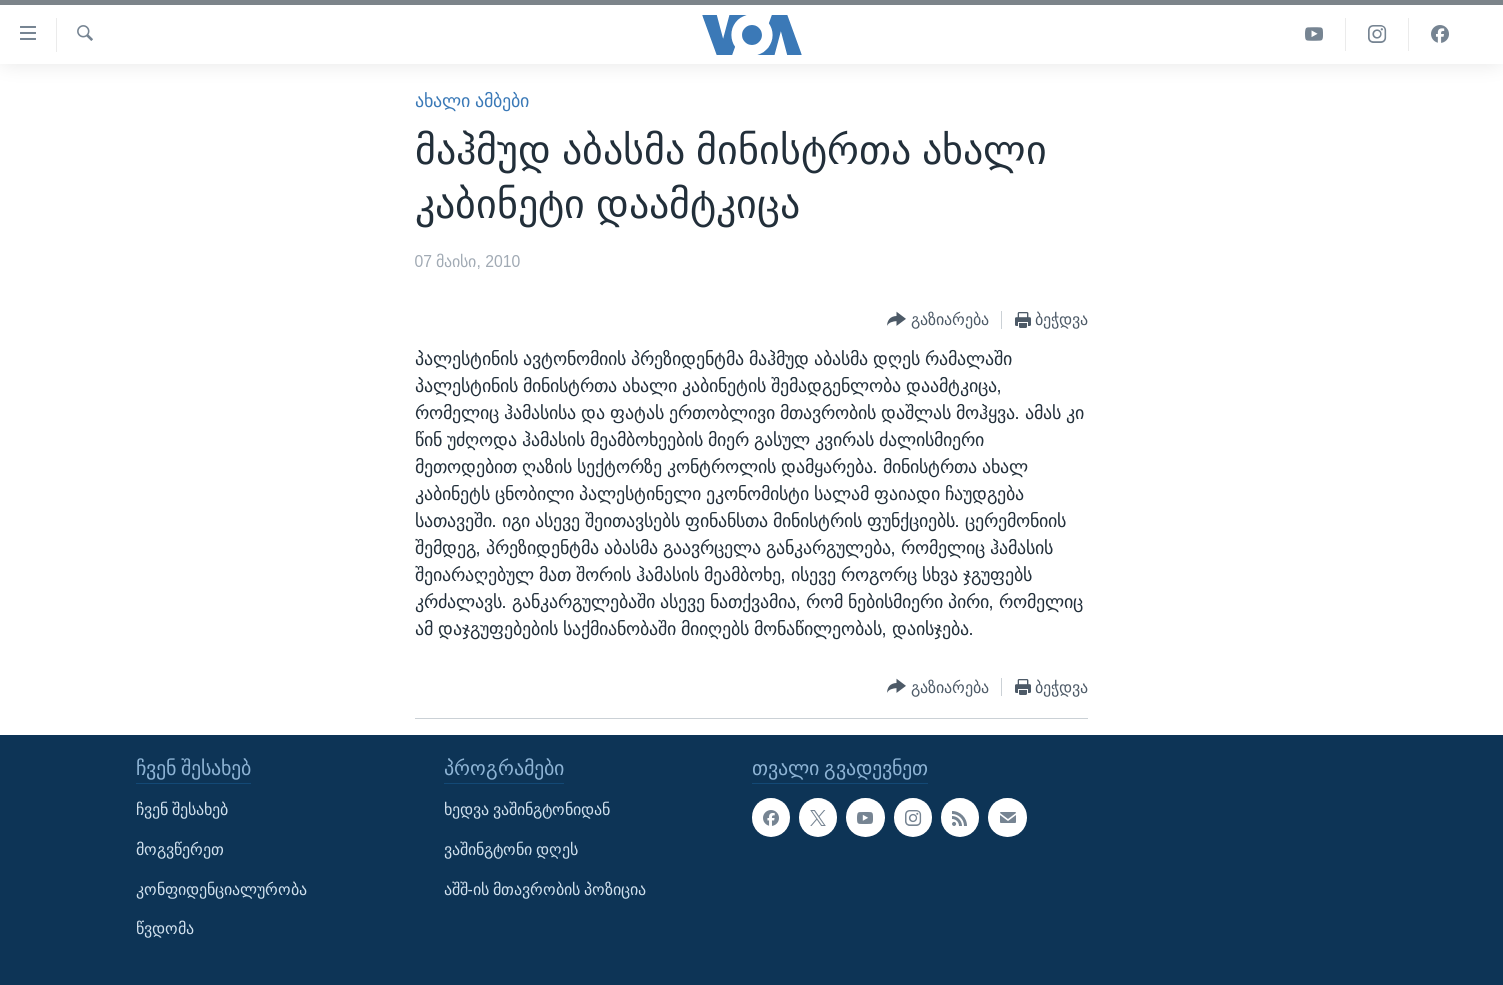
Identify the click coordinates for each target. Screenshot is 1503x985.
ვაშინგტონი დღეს (511, 849)
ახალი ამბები (472, 101)
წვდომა (165, 929)
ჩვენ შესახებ (182, 810)
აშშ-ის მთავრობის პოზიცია (545, 889)
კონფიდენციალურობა (221, 889)
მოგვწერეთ (180, 849)
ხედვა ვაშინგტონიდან (527, 810)
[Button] (938, 320)
